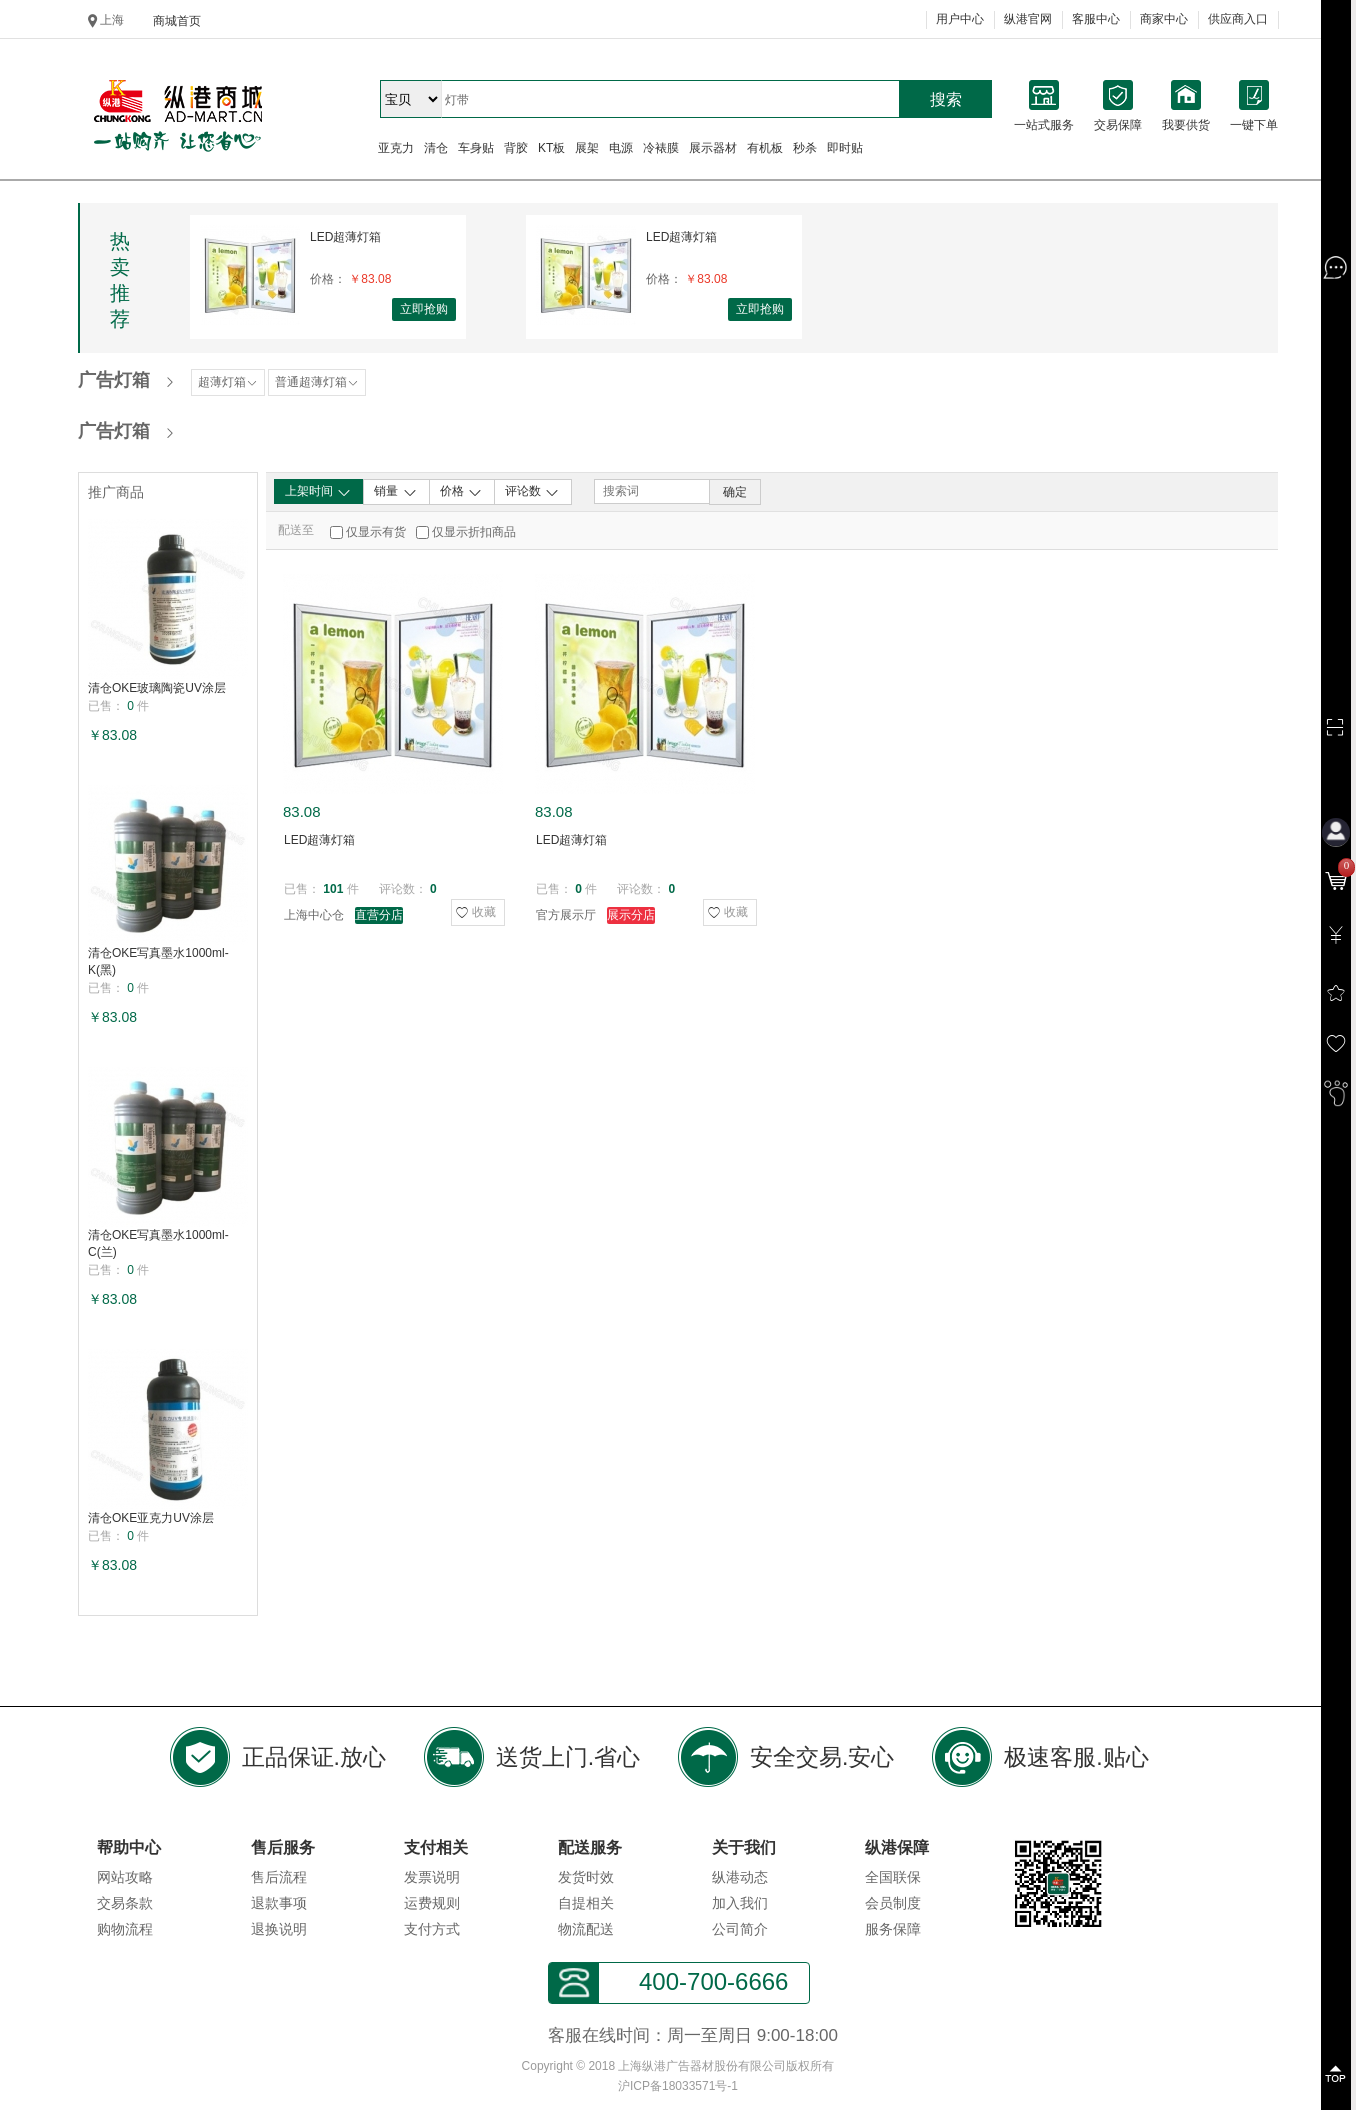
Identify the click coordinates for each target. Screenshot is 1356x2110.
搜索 (946, 99)
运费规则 (432, 1903)
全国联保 (893, 1877)
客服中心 (1096, 19)
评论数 (532, 492)
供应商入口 (1238, 19)
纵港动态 (740, 1877)
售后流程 (279, 1877)
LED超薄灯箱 (345, 237)
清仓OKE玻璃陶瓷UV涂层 (157, 688)
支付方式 (432, 1929)
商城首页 (177, 21)
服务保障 (893, 1929)
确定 (735, 492)
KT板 (551, 148)
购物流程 (125, 1929)
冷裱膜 (661, 148)
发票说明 (432, 1877)
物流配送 (586, 1929)
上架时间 (318, 492)
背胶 (516, 148)
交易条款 (125, 1903)
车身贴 (476, 148)
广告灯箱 (114, 380)
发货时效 (586, 1877)
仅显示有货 (376, 532)
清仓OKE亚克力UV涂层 (151, 1518)
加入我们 (740, 1903)
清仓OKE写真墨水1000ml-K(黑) (158, 961)
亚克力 (396, 148)
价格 (461, 492)
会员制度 (893, 1903)
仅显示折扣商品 (474, 532)
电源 (621, 148)
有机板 (765, 148)
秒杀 (805, 148)
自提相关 (586, 1903)
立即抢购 (424, 309)
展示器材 (713, 148)
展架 (587, 148)
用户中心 (960, 19)
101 (333, 889)
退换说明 (279, 1929)
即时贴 (845, 148)
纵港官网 (1028, 19)
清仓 (436, 148)
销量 (395, 492)
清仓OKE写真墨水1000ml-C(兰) (158, 1243)
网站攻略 (125, 1877)
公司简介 (740, 1929)
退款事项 (279, 1903)
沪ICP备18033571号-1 (678, 2086)
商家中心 (1164, 19)
